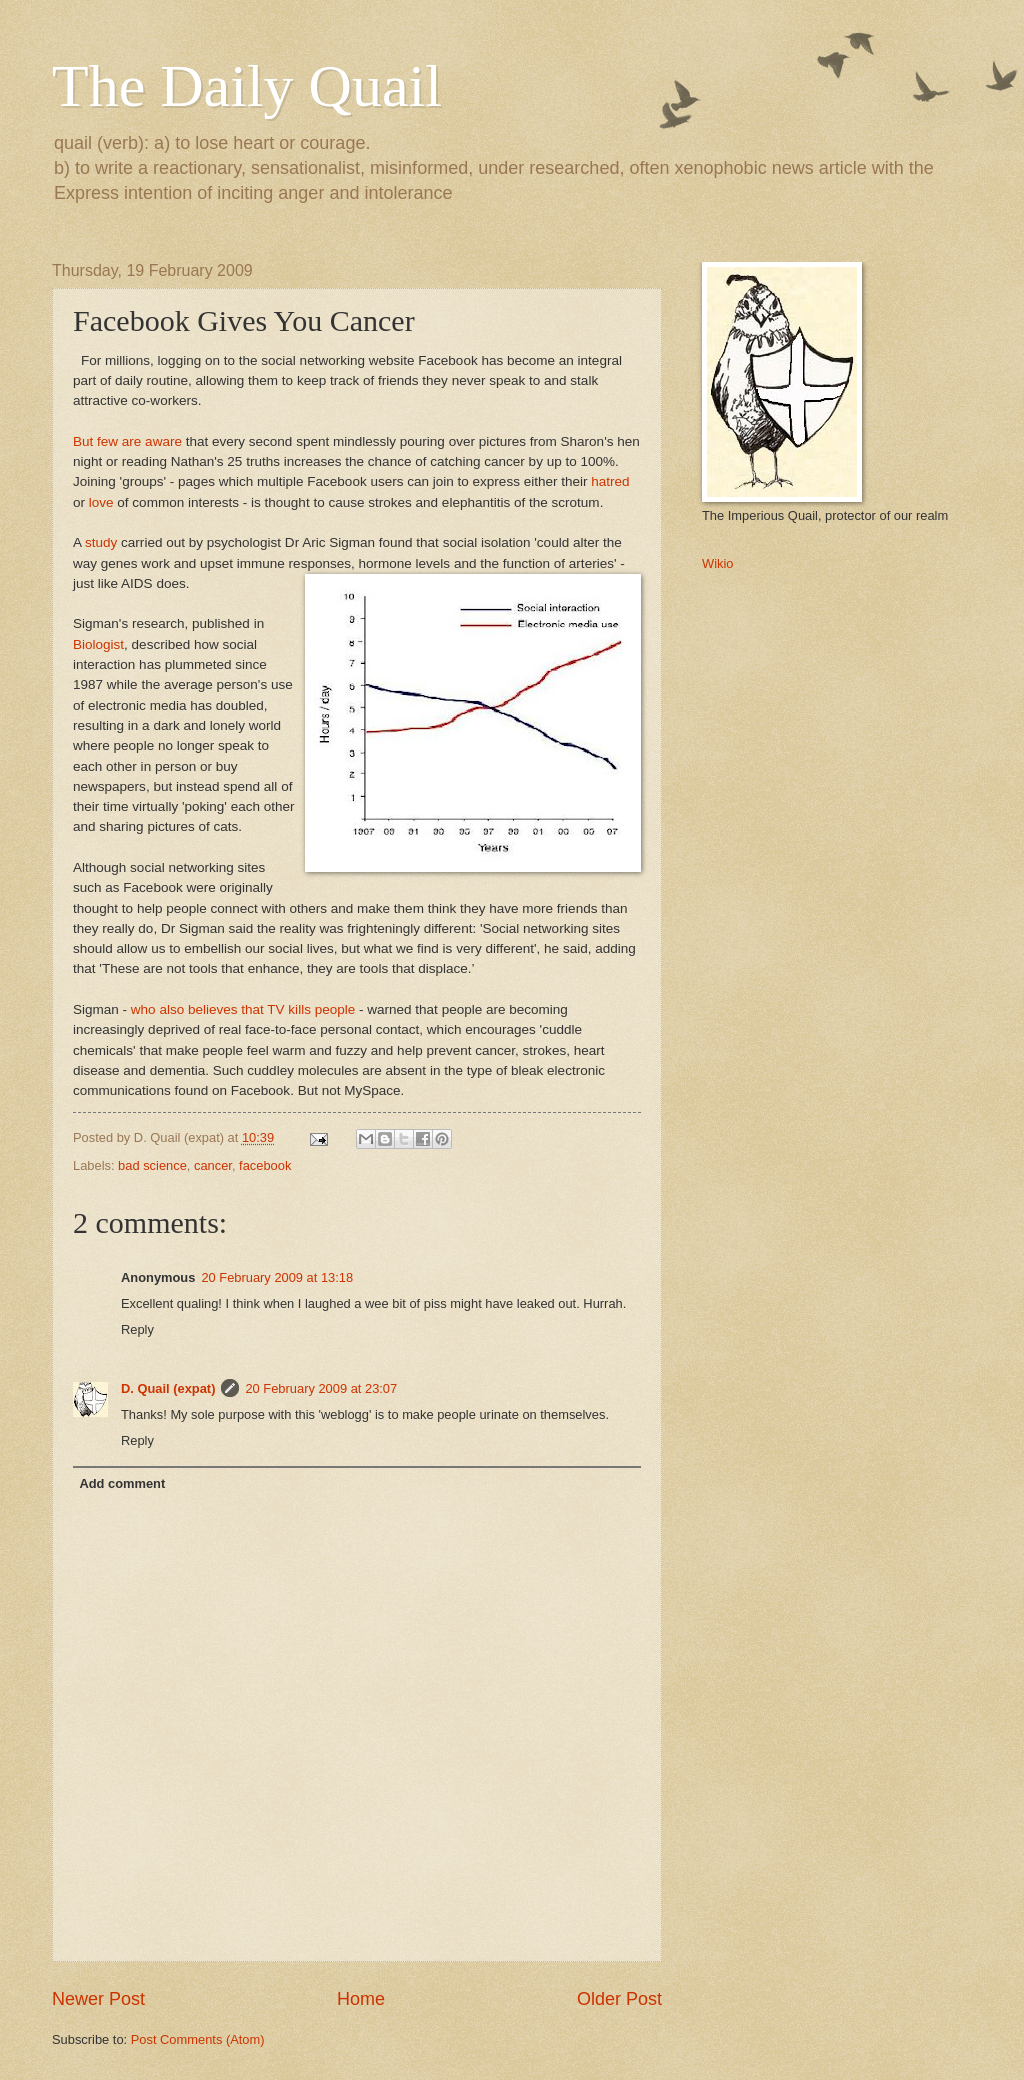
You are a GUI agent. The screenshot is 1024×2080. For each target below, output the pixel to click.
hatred (610, 481)
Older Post (619, 1999)
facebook (265, 1165)
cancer (213, 1165)
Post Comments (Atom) (198, 2039)
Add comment (122, 1483)
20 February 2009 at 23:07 (321, 1388)
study (101, 542)
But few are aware (127, 441)
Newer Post (98, 1999)
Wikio (717, 563)
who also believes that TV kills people (243, 1009)
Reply (137, 1329)
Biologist (98, 644)
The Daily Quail (247, 86)
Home (361, 1999)
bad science (152, 1165)
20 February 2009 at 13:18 (277, 1277)
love (101, 502)
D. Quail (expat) (168, 1388)
